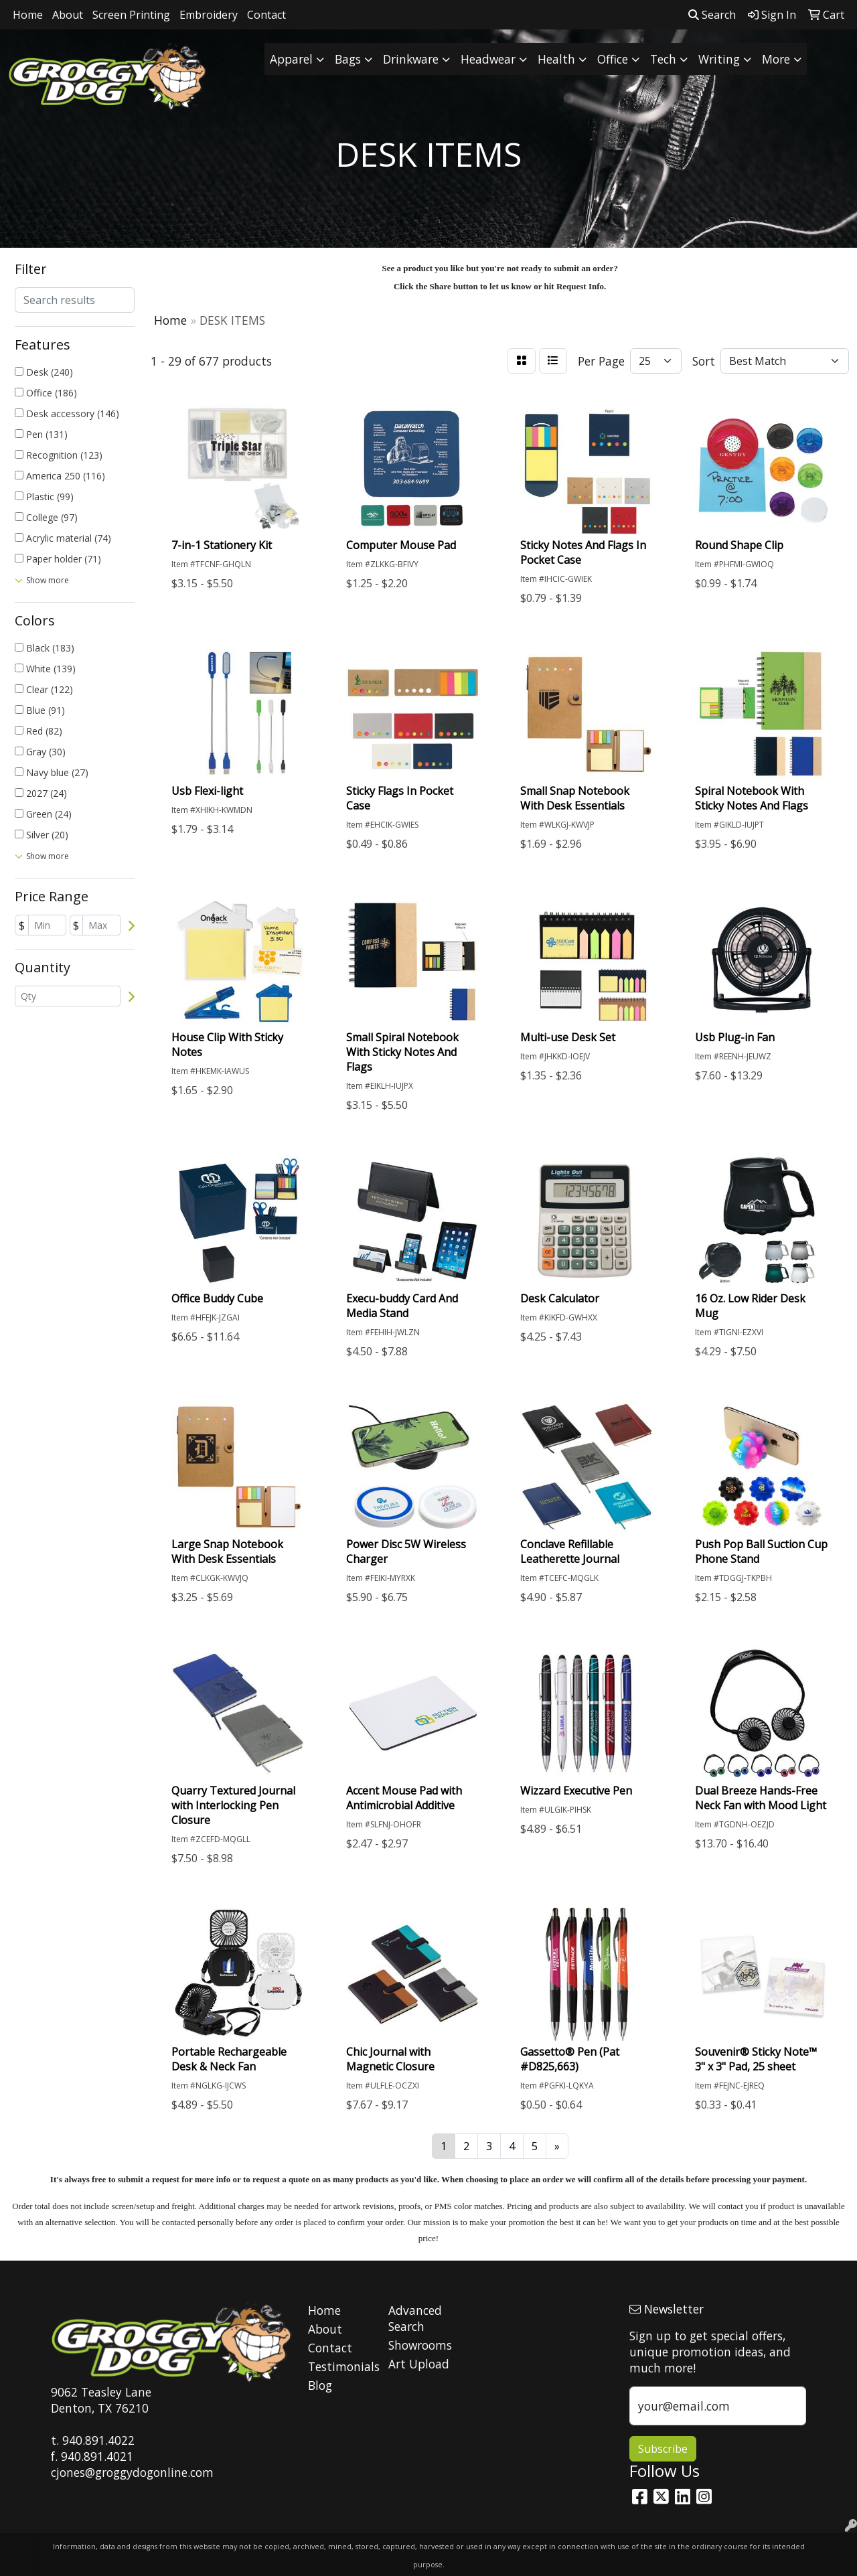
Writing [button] (719, 59)
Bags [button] (348, 59)
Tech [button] (663, 59)
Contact (266, 14)
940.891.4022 (98, 2440)
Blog (320, 2385)
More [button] (776, 59)
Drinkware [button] (411, 59)
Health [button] (556, 59)
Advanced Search (415, 2318)
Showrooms (420, 2345)
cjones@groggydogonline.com (132, 2472)
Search (712, 14)
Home (28, 14)
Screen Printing (131, 14)
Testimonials (340, 2366)
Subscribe (663, 2448)
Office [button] (612, 59)
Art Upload (418, 2364)
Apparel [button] (291, 59)
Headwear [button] (488, 59)
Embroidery (208, 14)
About (67, 14)
